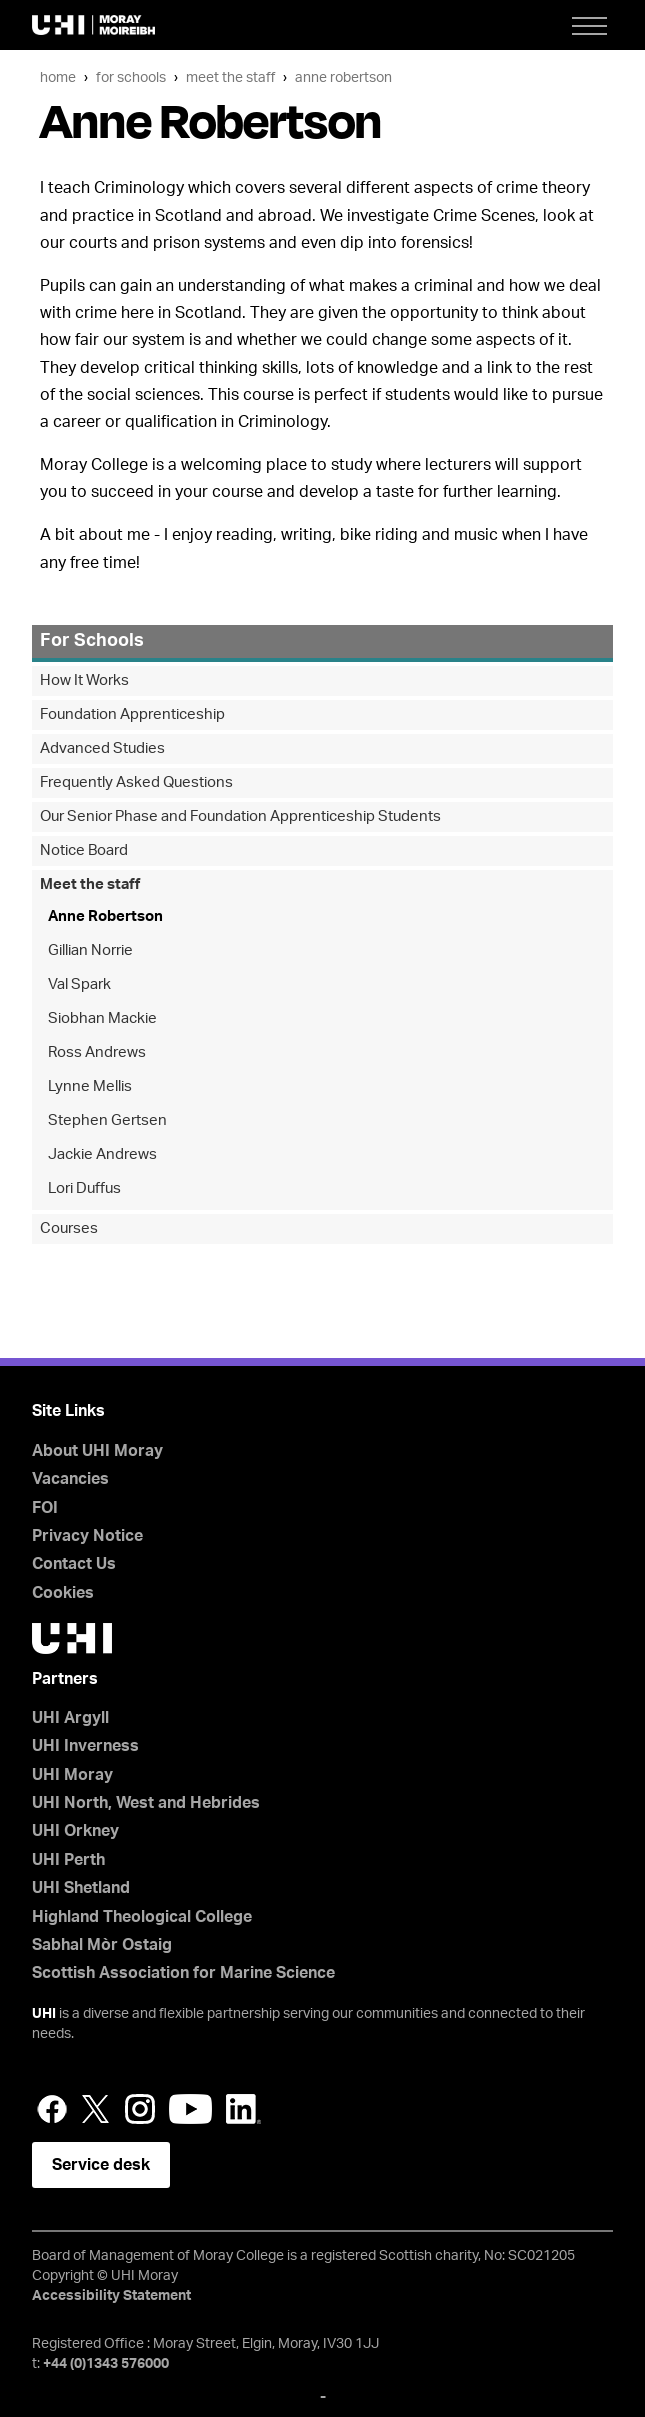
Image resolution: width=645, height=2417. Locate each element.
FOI (45, 1508)
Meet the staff (230, 77)
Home (58, 77)
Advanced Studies (102, 748)
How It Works (84, 680)
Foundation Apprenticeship (132, 714)
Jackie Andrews (102, 1154)
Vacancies (70, 1479)
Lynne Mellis (90, 1086)
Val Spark (79, 984)
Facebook (52, 2109)
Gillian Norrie (90, 950)
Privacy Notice (87, 1536)
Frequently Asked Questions (136, 782)
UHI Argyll (70, 1718)
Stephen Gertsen (107, 1120)
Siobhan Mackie (102, 1018)
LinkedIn (243, 2109)
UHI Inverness (85, 1746)
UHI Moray (72, 1775)
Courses (69, 1228)
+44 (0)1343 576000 (106, 2364)
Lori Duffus (84, 1188)
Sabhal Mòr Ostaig (102, 1945)
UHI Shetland (81, 1888)
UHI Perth (68, 1860)
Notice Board (84, 850)
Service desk (101, 2165)
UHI (44, 2014)
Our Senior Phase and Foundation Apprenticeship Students (240, 816)
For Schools (131, 77)
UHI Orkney (75, 1831)
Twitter (96, 2109)
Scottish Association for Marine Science (183, 1973)
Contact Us (74, 1564)
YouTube (190, 2109)
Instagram (140, 2109)
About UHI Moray (97, 1451)
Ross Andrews (97, 1052)
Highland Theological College (142, 1917)
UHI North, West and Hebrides (146, 1803)
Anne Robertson (343, 77)
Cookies (63, 1593)
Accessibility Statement (111, 2296)
